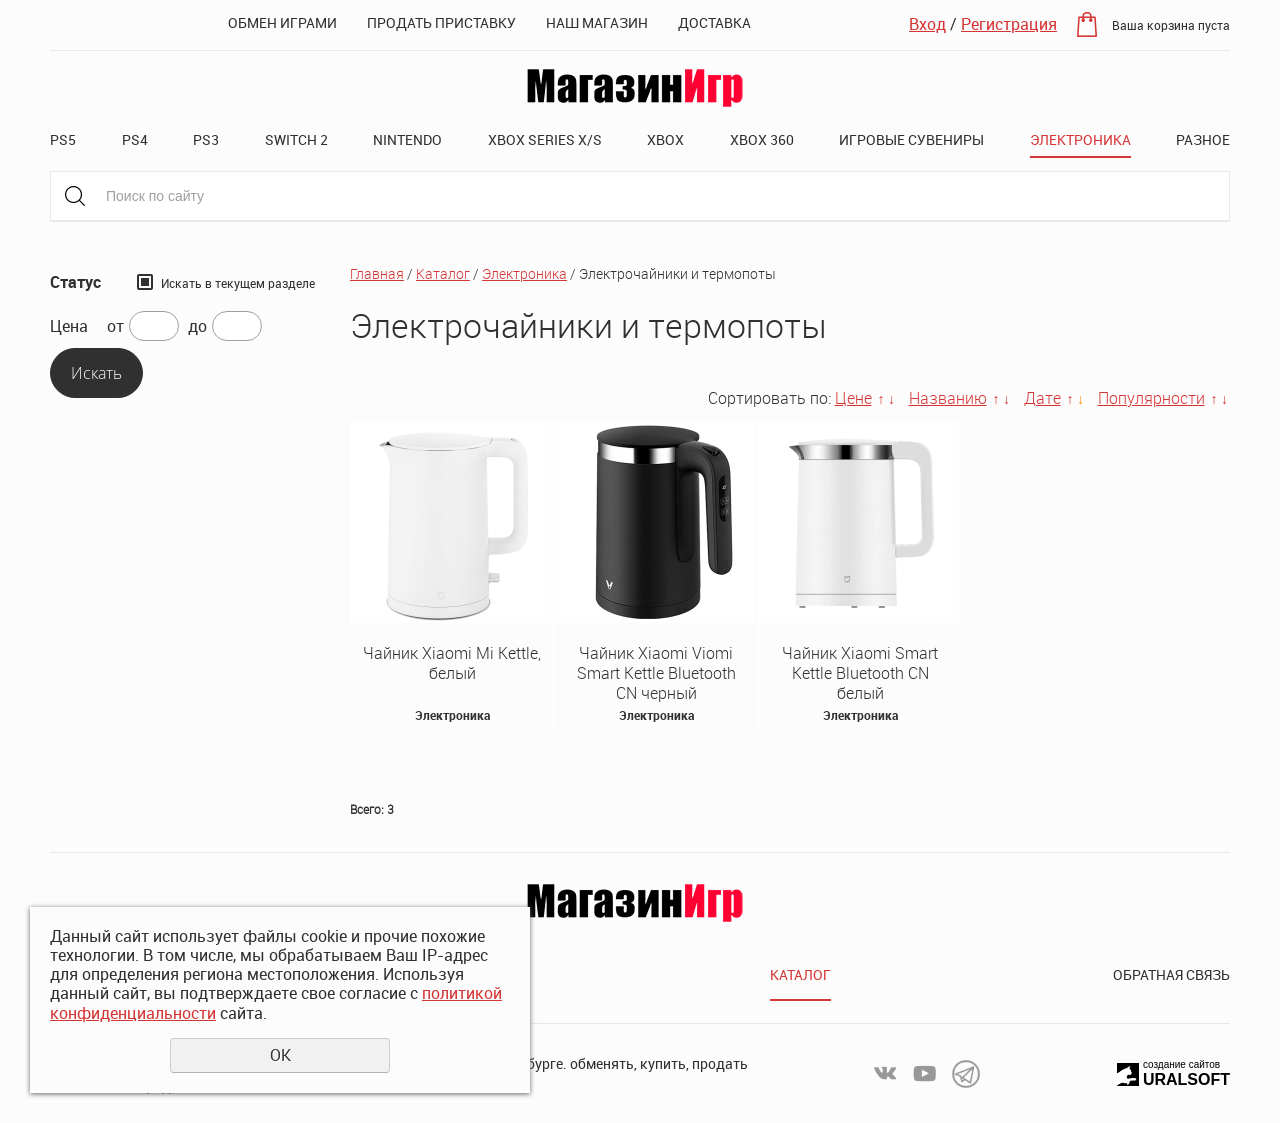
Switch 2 (296, 139)
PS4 (135, 139)
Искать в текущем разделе (238, 283)
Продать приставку (441, 22)
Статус (75, 282)
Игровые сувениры (911, 139)
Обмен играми (282, 22)
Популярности (1151, 398)
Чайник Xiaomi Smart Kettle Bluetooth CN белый (860, 673)
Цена (69, 326)
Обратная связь (1171, 974)
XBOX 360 (762, 139)
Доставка (714, 22)
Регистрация (1009, 24)
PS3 (206, 139)
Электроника (1080, 139)
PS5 (63, 139)
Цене (853, 398)
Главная (377, 273)
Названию (948, 398)
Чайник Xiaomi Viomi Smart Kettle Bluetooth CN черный (656, 673)
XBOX (665, 139)
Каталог (443, 273)
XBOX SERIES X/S (545, 139)
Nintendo (407, 139)
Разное (1203, 139)
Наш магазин (597, 22)
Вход (927, 24)
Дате (1042, 398)
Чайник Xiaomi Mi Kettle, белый (452, 663)
